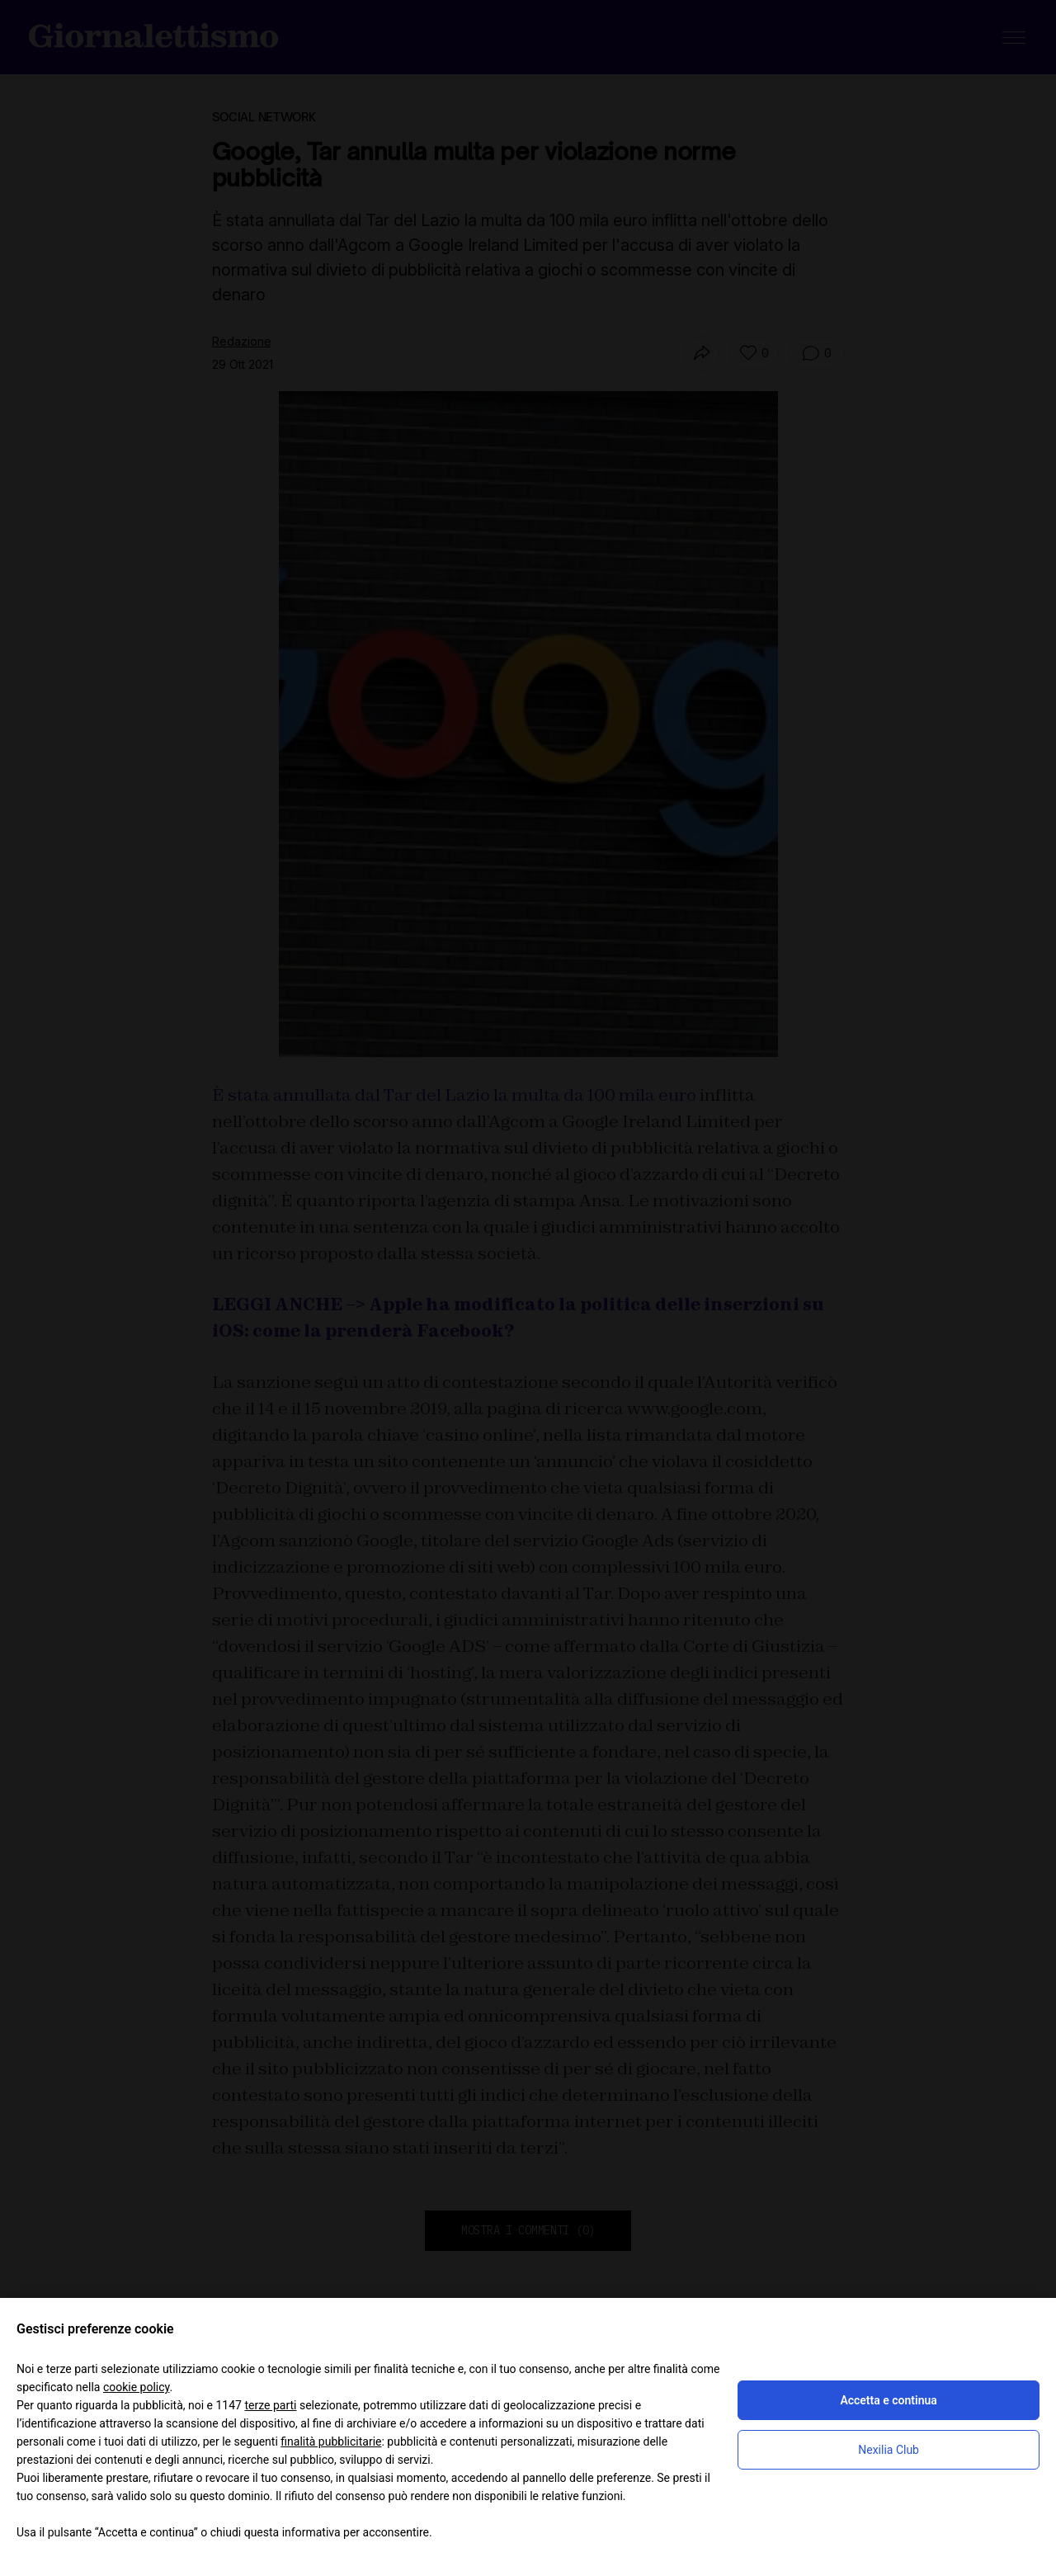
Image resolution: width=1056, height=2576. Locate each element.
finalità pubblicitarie (330, 2441)
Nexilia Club (888, 2449)
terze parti (270, 2405)
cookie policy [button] (136, 2387)
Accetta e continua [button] (888, 2400)
